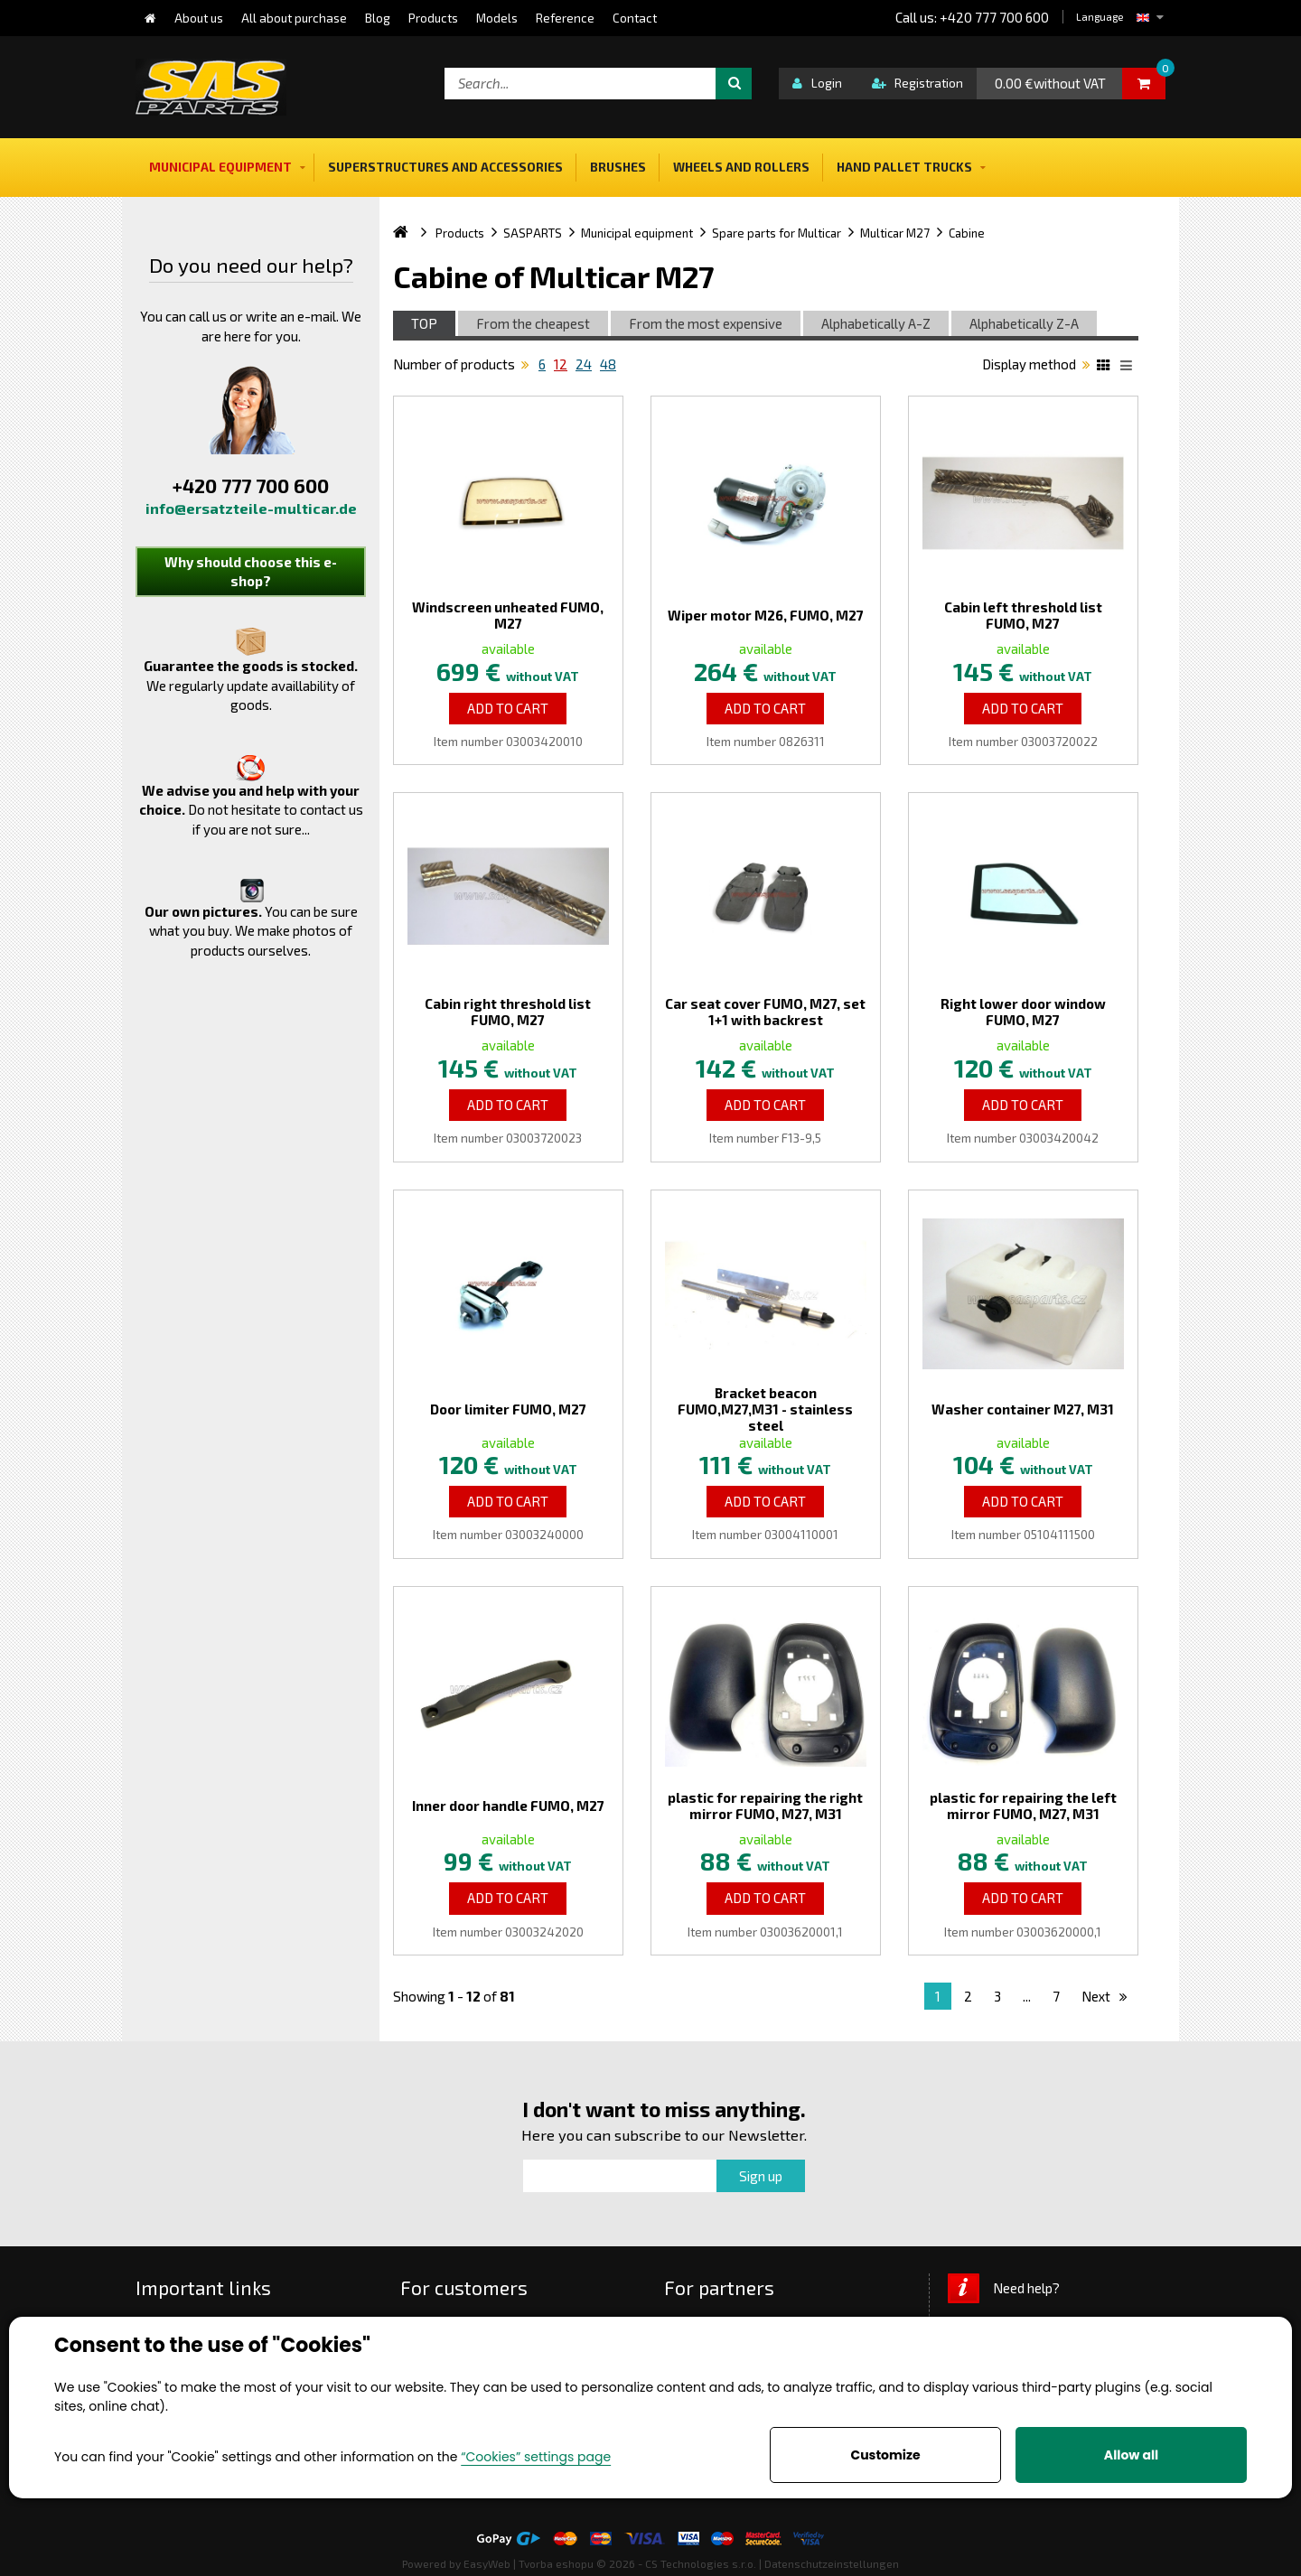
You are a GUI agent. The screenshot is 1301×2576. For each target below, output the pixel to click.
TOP (424, 323)
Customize (885, 2455)
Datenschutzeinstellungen (831, 2563)
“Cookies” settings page (536, 2457)
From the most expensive (705, 323)
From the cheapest (533, 323)
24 (584, 364)
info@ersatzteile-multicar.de (251, 508)
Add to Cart (507, 708)
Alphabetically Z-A (1024, 323)
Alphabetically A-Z (876, 323)
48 (608, 364)
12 (560, 364)
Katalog (1106, 368)
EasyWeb (486, 2563)
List (1129, 368)
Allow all (1131, 2455)
